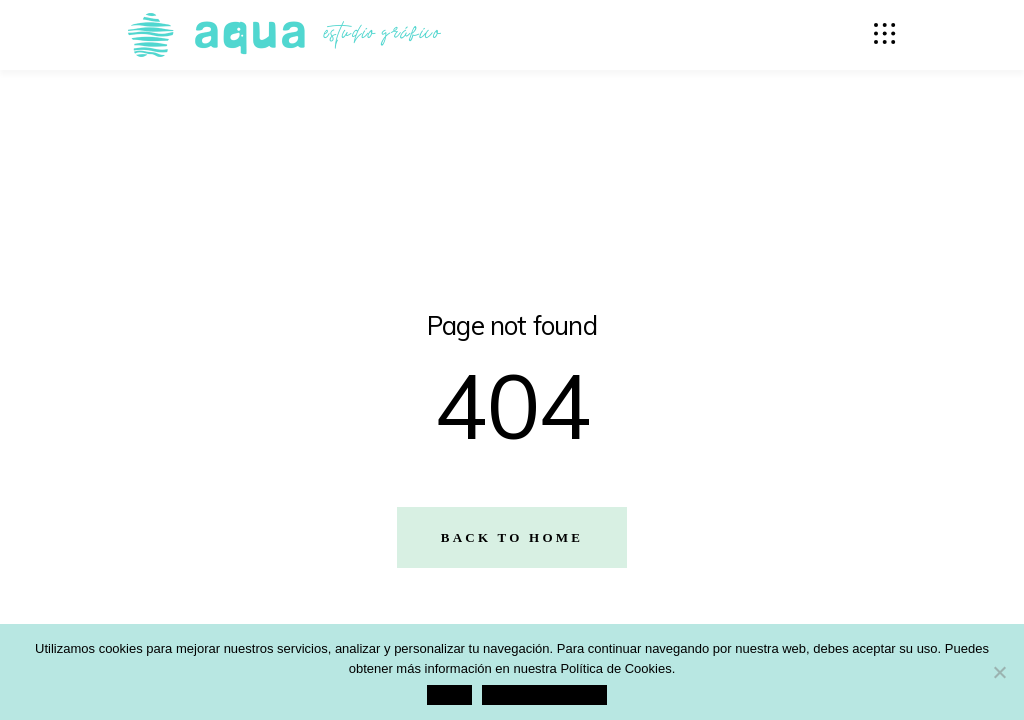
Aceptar (449, 694)
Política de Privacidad (544, 694)
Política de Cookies (615, 668)
